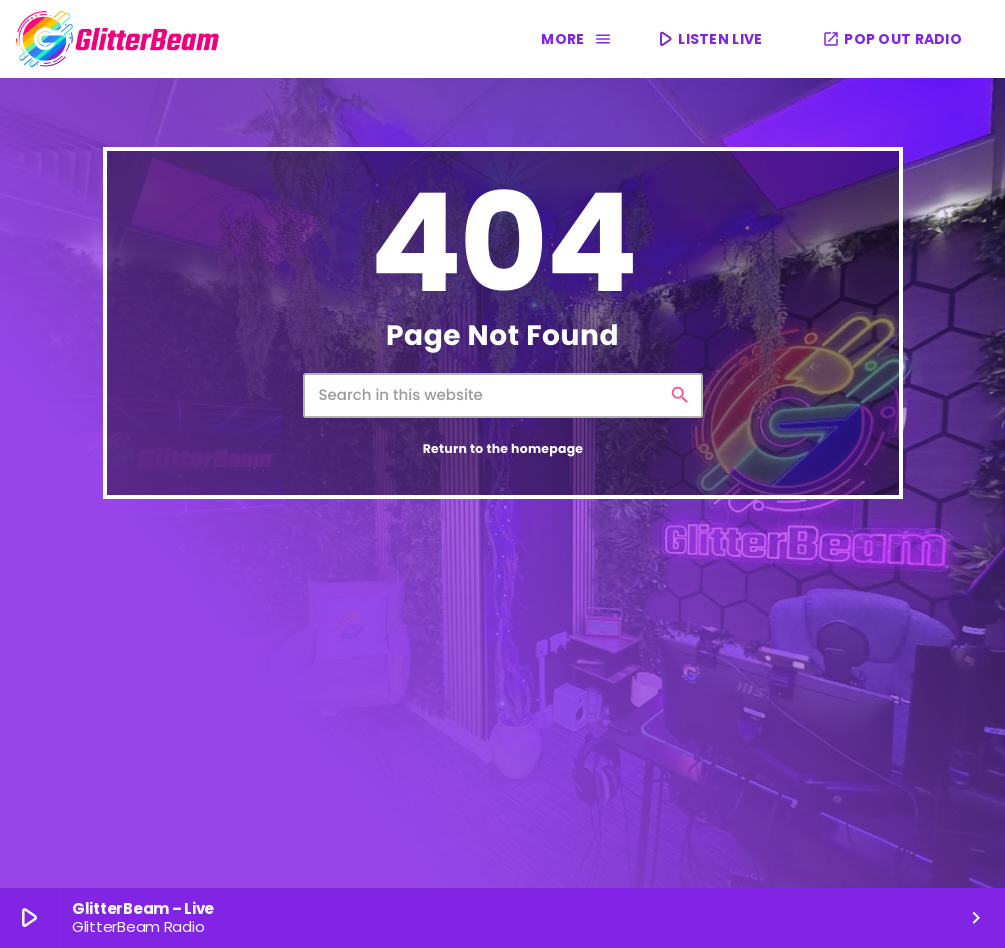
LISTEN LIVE (708, 38)
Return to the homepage (503, 449)
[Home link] (118, 39)
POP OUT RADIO (892, 39)
